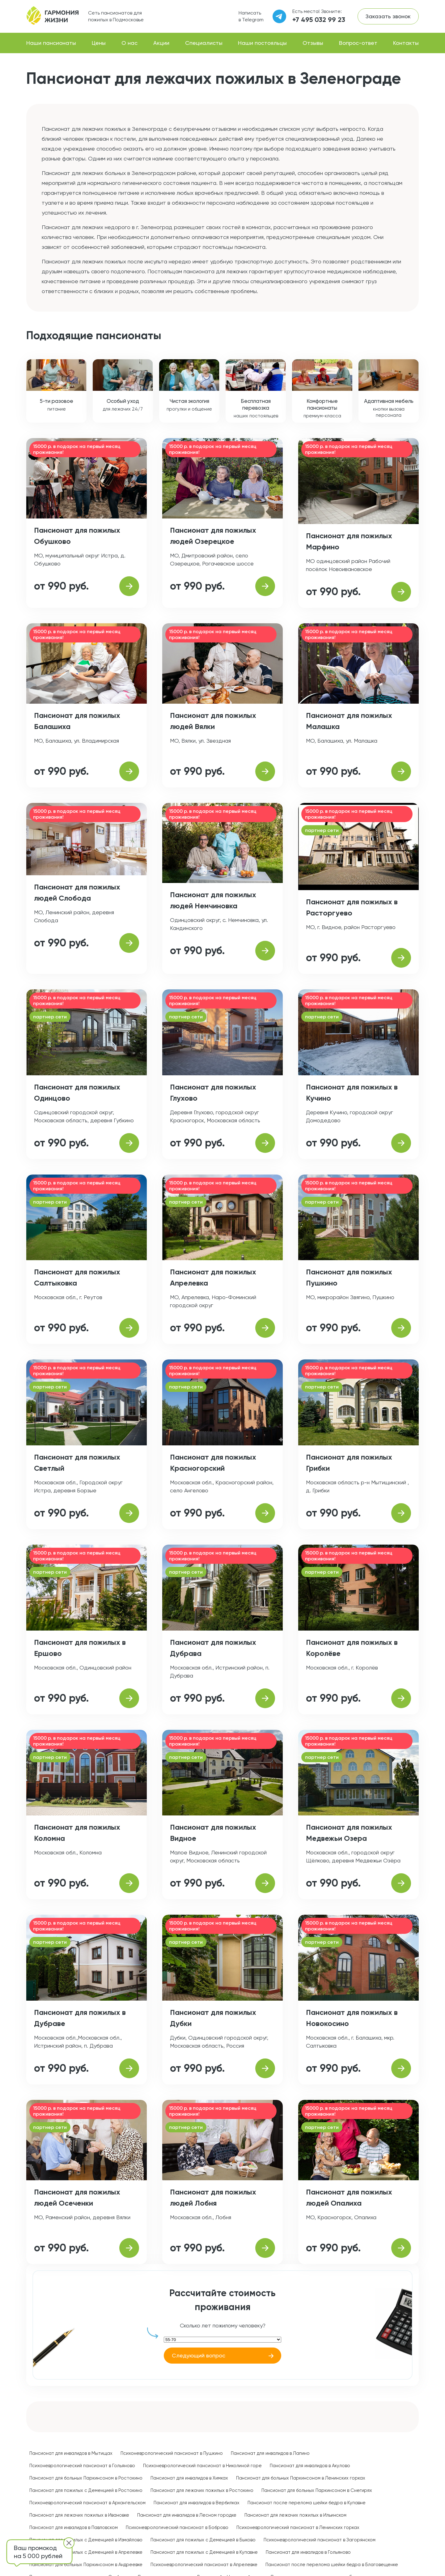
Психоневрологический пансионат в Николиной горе (202, 2465)
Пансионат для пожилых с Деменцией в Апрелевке (85, 2552)
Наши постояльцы (262, 43)
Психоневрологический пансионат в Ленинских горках (297, 2527)
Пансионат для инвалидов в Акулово (310, 2465)
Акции (161, 43)
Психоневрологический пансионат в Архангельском (87, 2503)
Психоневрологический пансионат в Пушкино (172, 2453)
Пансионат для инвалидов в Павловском (73, 2527)
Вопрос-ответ (358, 43)
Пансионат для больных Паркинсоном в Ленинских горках (300, 2478)
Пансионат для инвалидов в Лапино (270, 2453)
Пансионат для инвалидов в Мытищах (70, 2453)
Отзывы (313, 43)
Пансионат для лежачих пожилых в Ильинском (295, 2515)
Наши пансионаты (51, 43)
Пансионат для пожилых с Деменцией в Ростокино (85, 2490)
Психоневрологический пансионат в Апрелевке (203, 2564)
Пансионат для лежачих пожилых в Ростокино (201, 2490)
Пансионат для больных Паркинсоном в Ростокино (85, 2478)
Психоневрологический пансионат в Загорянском (319, 2540)
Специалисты (203, 43)
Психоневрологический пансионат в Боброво (177, 2527)
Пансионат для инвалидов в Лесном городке (186, 2515)
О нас (129, 43)
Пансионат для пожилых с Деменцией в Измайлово (85, 2540)
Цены (99, 43)
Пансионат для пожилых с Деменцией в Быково (203, 2540)
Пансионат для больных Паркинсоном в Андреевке (85, 2564)
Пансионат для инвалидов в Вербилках (196, 2503)
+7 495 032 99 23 (318, 19)
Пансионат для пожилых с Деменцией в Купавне (204, 2552)
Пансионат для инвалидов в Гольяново (308, 2552)
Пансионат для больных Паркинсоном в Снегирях (316, 2490)
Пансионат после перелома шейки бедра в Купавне (307, 2503)
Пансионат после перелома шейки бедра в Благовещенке (331, 2564)
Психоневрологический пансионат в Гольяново (82, 2465)
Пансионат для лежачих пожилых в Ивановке (79, 2515)
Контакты (406, 43)
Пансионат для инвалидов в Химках (189, 2478)
